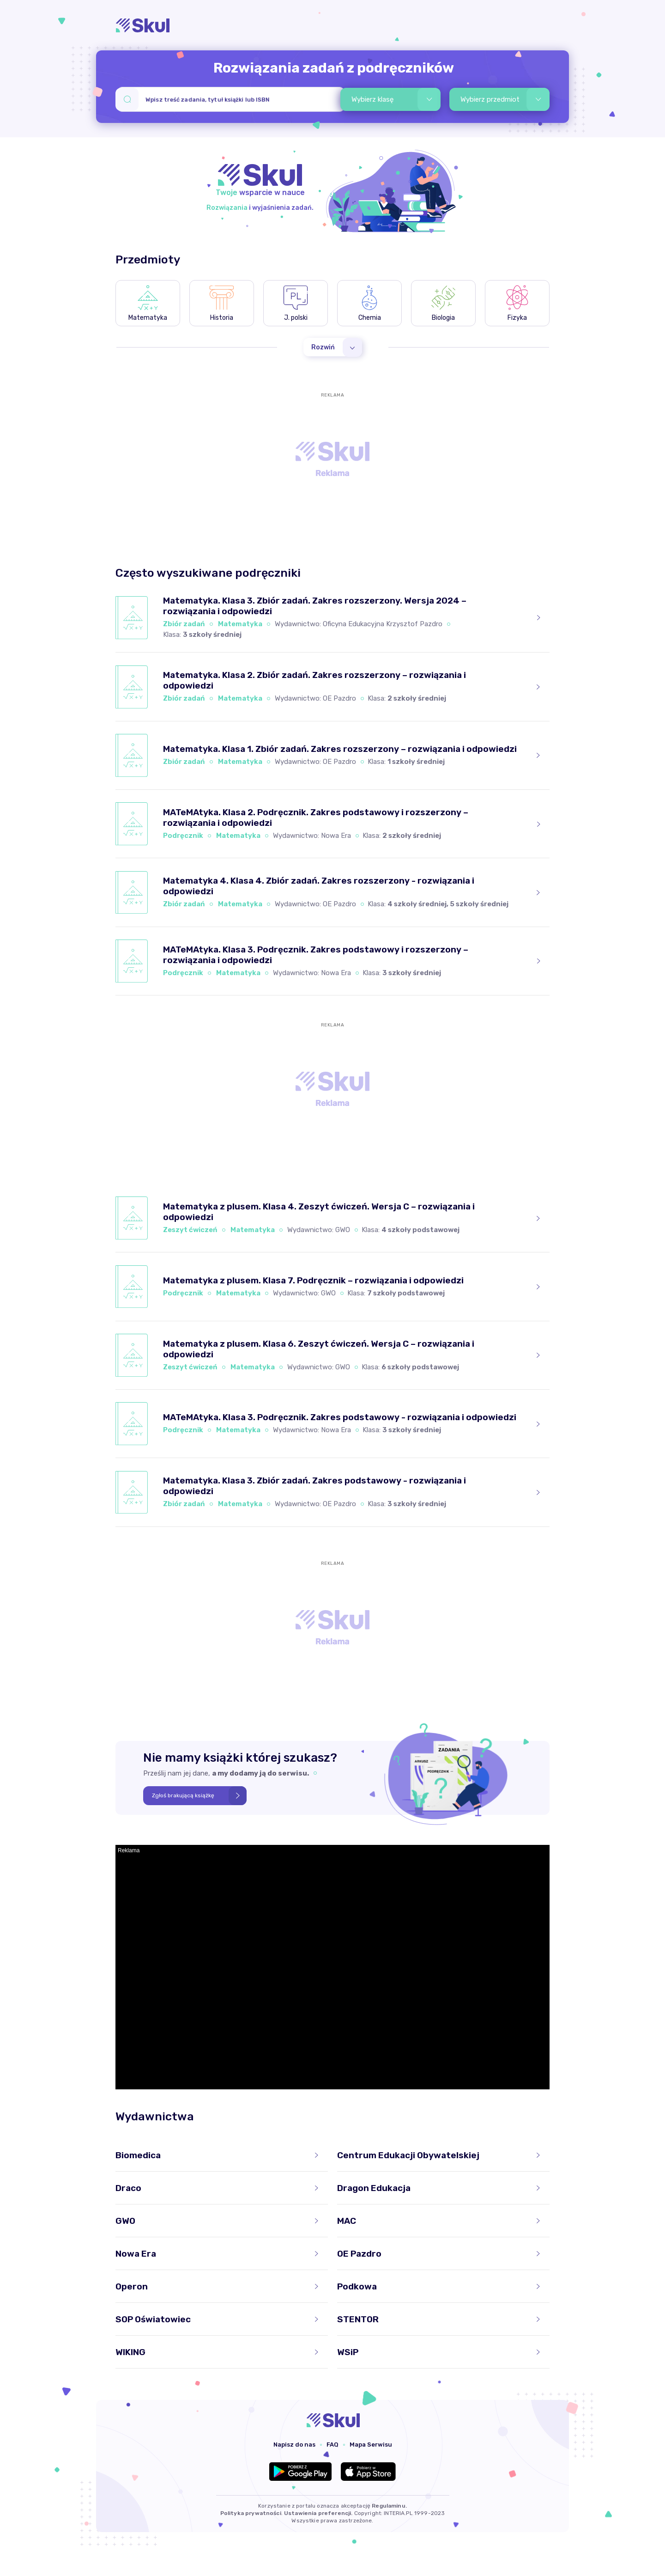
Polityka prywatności (250, 2513)
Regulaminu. (389, 2506)
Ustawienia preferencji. (318, 2513)
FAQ (332, 2444)
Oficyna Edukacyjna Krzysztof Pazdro (382, 624)
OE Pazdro (339, 698)
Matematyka (240, 624)
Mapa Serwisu (371, 2444)
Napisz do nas (294, 2444)
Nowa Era (336, 835)
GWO (342, 1230)
